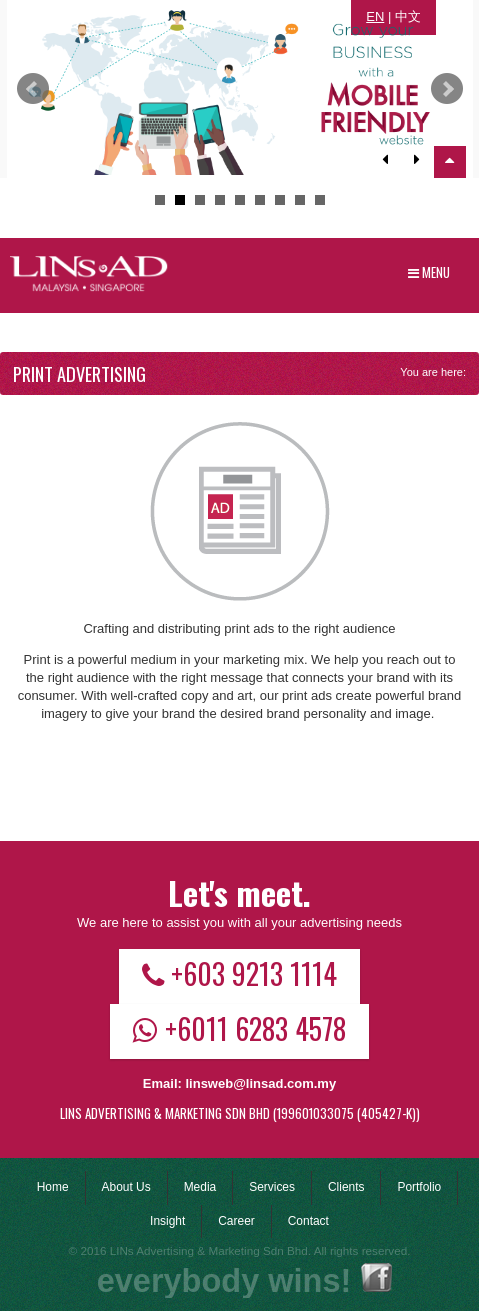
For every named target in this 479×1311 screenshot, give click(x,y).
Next (447, 89)
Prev (33, 89)
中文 (408, 16)
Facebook (376, 1277)
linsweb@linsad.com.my (260, 1083)
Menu (429, 272)
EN (375, 16)
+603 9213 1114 (239, 973)
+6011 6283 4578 (239, 1028)
